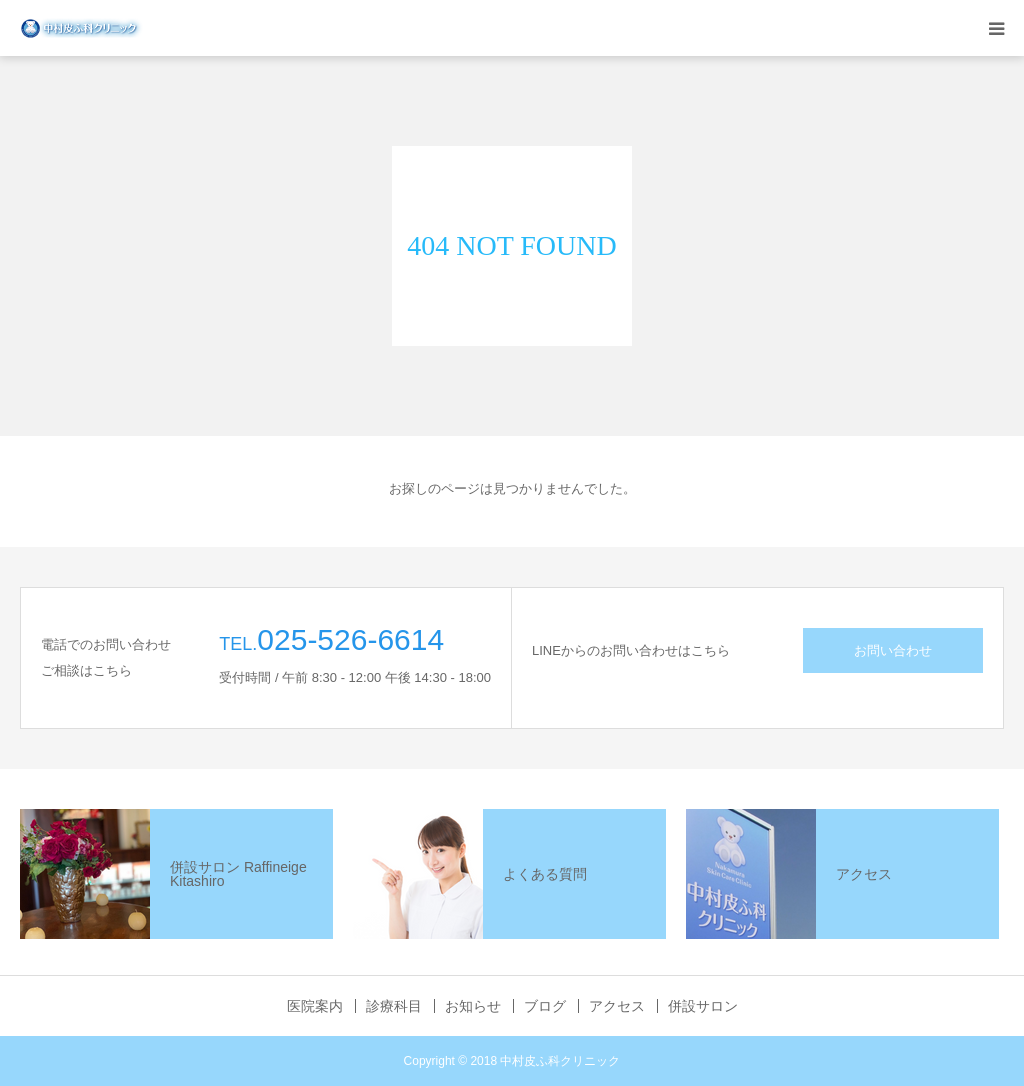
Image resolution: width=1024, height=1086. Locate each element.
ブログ (545, 1006)
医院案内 (315, 1006)
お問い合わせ (893, 650)
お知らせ (473, 1006)
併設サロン (703, 1006)
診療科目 (394, 1006)
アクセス (617, 1006)
